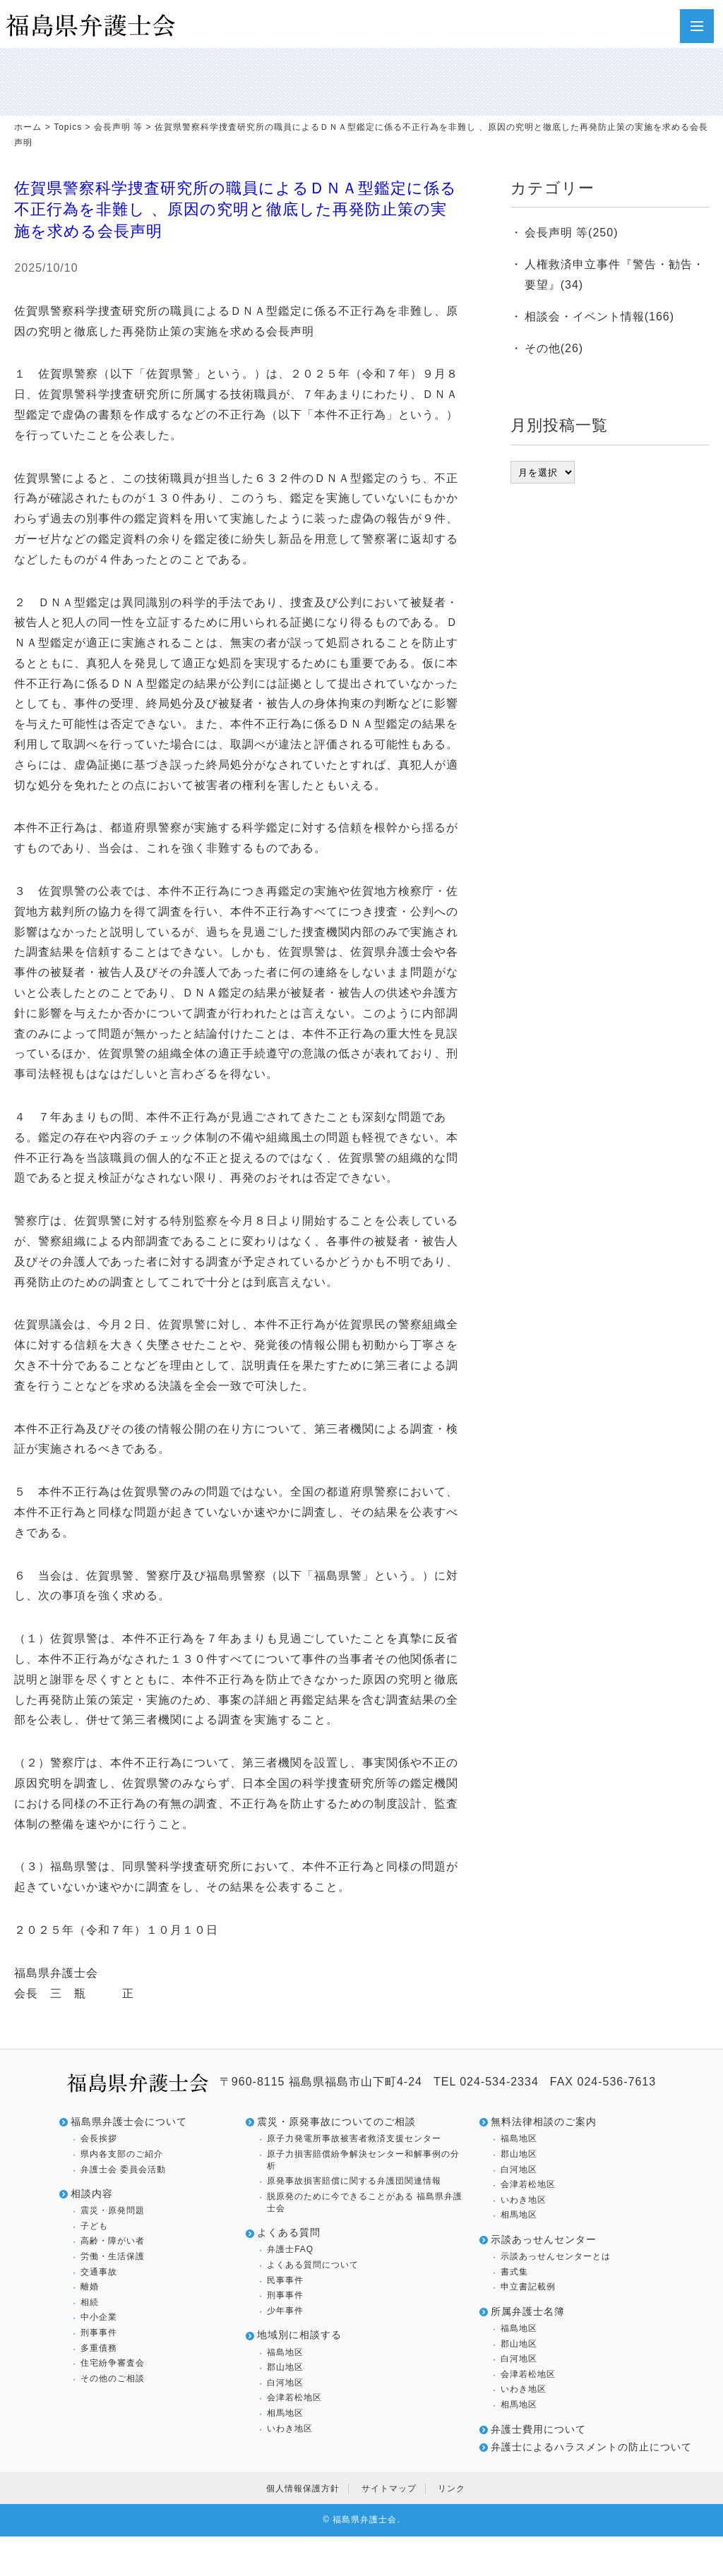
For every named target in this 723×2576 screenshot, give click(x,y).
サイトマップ (389, 2488)
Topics (68, 127)
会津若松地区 (294, 2397)
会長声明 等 (118, 127)
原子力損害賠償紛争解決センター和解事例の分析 (363, 2160)
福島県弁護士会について (129, 2121)
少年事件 (285, 2311)
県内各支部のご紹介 (121, 2154)
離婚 (89, 2287)
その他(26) (554, 348)
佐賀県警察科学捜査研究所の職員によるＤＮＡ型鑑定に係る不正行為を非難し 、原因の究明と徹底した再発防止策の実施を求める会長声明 (235, 210)
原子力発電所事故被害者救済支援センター (354, 2138)
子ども (94, 2226)
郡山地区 (285, 2367)
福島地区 (285, 2352)
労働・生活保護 (112, 2256)
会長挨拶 (98, 2138)
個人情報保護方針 (303, 2488)
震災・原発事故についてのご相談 (336, 2121)
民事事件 (285, 2280)
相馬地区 (285, 2413)
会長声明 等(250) (572, 233)
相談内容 (92, 2193)
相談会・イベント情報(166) (599, 317)
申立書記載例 (528, 2287)
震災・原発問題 (112, 2210)
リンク (451, 2488)
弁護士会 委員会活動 (123, 2169)
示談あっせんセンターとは (556, 2256)
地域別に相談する (299, 2334)
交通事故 (98, 2272)
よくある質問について (313, 2265)
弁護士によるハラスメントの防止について (591, 2446)
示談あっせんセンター (544, 2239)
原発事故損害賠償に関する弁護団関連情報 (354, 2181)
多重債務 (98, 2348)
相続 (89, 2302)
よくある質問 (289, 2232)
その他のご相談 (112, 2378)
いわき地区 (290, 2428)
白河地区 (285, 2383)
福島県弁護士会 (365, 2519)
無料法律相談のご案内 (544, 2121)
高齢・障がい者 (112, 2241)
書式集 (514, 2272)
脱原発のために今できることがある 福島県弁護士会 (364, 2202)
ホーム (28, 127)
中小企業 (98, 2317)
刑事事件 (98, 2332)
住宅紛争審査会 (112, 2363)
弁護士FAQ (290, 2249)
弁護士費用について (538, 2429)
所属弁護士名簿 (528, 2311)
